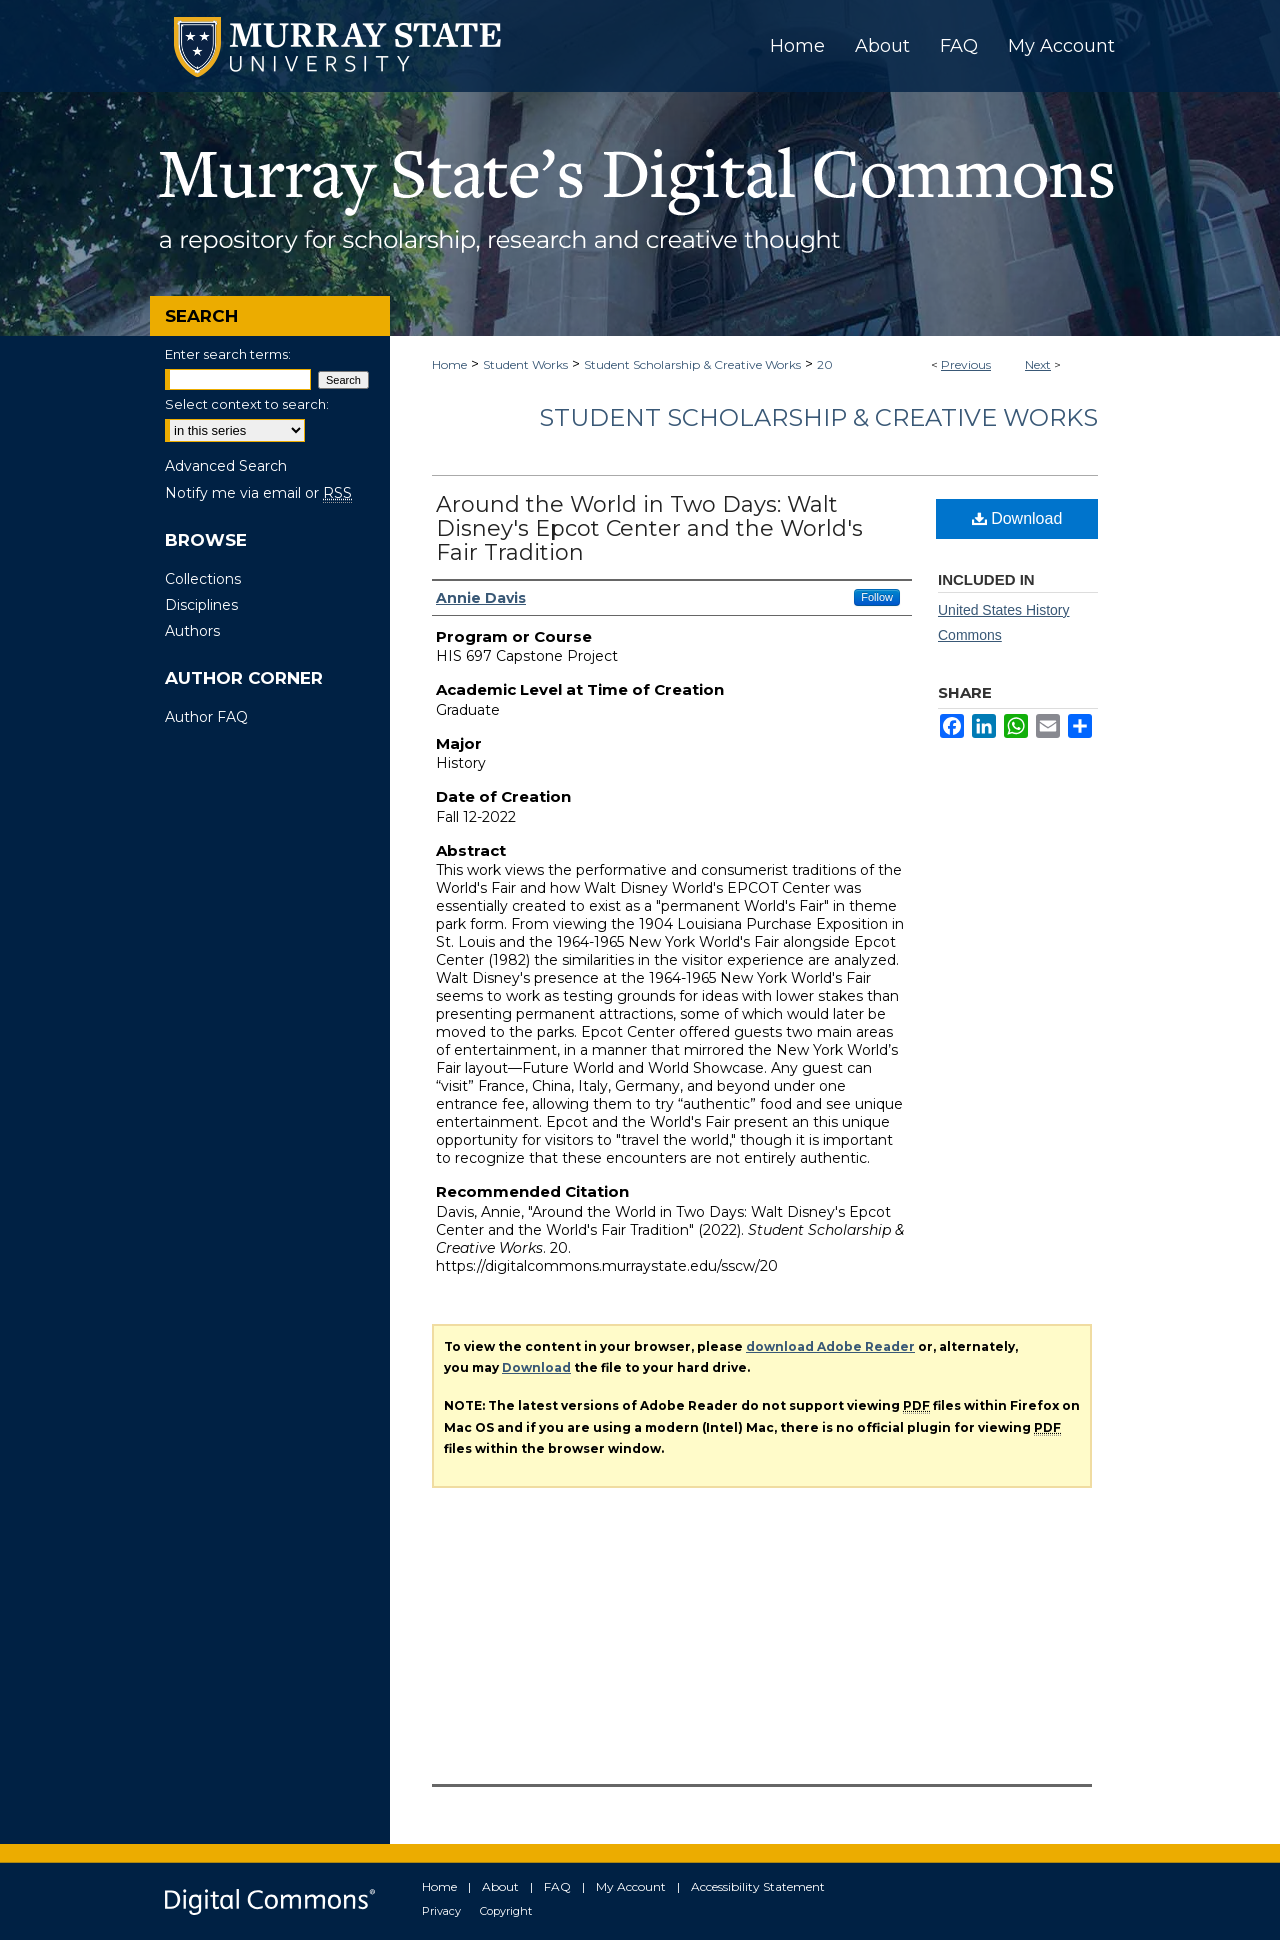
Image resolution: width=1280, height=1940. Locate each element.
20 (825, 364)
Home (449, 364)
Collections (203, 579)
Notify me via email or (258, 493)
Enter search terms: (228, 354)
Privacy (441, 1911)
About (500, 1886)
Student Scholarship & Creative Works (692, 364)
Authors (192, 631)
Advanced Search (226, 466)
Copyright (506, 1911)
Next (1038, 364)
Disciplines (201, 605)
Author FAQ (206, 717)
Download (1017, 518)
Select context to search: (247, 404)
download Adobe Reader (830, 1346)
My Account (631, 1886)
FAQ (557, 1886)
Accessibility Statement (758, 1886)
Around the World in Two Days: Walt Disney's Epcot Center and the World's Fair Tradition (649, 528)
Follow (877, 597)
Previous (966, 364)
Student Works (525, 364)
